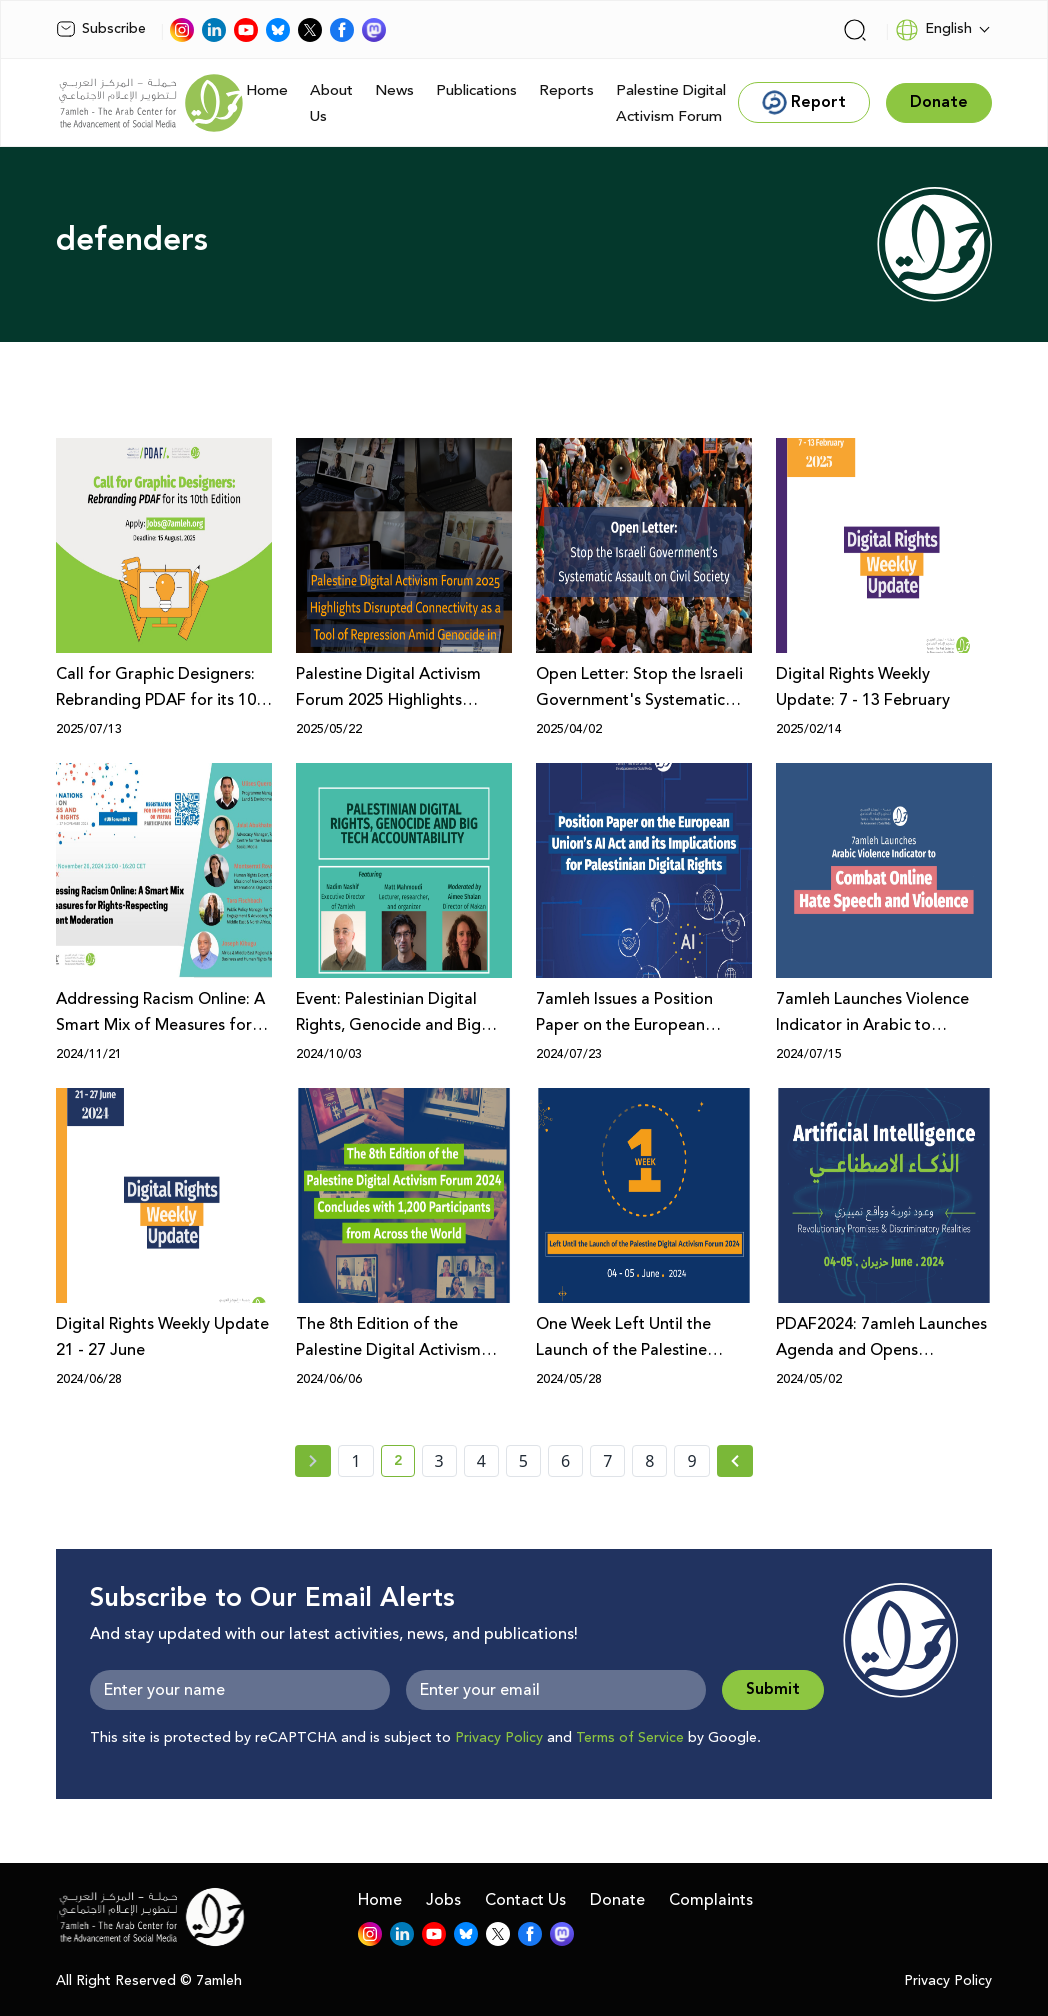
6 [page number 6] (565, 1461)
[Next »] (735, 1461)
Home (267, 90)
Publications (476, 90)
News (394, 90)
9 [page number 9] (691, 1461)
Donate (617, 1900)
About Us (331, 103)
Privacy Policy (499, 1738)
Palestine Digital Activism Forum (671, 103)
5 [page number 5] (523, 1461)
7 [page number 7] (607, 1461)
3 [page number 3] (439, 1461)
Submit (773, 1689)
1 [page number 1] (355, 1461)
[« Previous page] (313, 1461)
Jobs (443, 1900)
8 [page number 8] (649, 1461)
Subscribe (101, 29)
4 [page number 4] (481, 1461)
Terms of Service (630, 1738)
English (933, 30)
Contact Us (525, 1900)
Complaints (711, 1900)
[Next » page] (735, 1461)
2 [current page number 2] (404, 1464)
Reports (566, 90)
